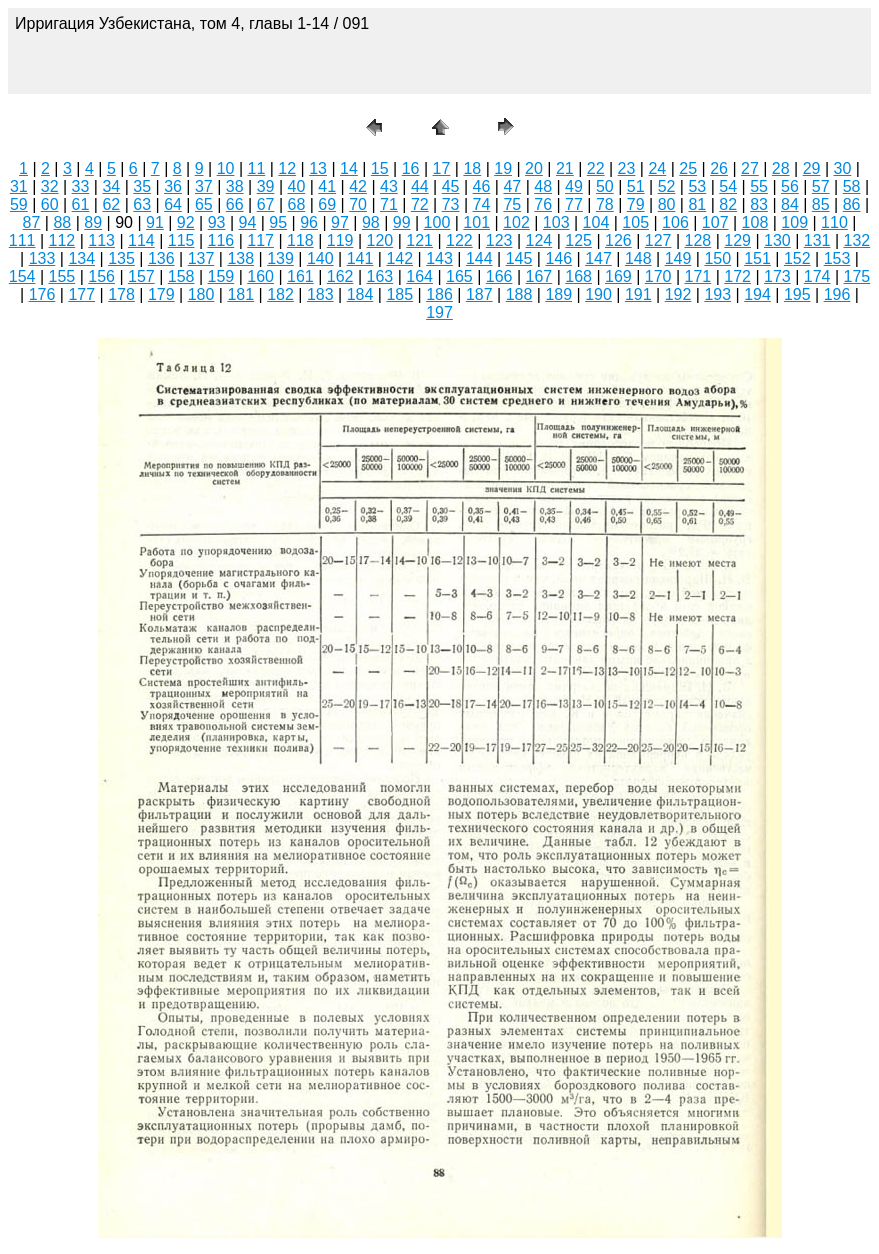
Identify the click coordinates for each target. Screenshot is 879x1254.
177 (81, 294)
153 (837, 258)
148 (638, 258)
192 (678, 294)
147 (598, 258)
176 (42, 294)
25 (688, 168)
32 (50, 186)
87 (32, 222)
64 (173, 204)
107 (715, 222)
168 (578, 276)
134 (81, 258)
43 (389, 186)
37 (204, 186)
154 (22, 276)
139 (280, 258)
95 (278, 222)
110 (834, 222)
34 (111, 186)
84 (790, 204)
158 (181, 276)
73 (451, 204)
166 (499, 276)
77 (574, 204)
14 (349, 168)
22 (596, 168)
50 (605, 186)
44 (420, 186)
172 (737, 276)
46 (482, 186)
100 (437, 222)
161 (300, 276)
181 (240, 294)
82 (728, 204)
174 (817, 276)
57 (821, 186)
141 (360, 258)
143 (439, 258)
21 (565, 168)
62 (111, 204)
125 (578, 240)
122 (459, 240)
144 (479, 258)
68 (297, 204)
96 (309, 222)
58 (852, 186)
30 (843, 168)
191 (638, 294)
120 (380, 240)
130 (777, 240)
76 (543, 204)
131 (817, 240)
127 (658, 240)
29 (812, 168)
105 (635, 222)
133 (42, 258)
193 (717, 294)
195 (797, 294)
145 (519, 258)
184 (360, 294)
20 (534, 168)
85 (821, 204)
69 (327, 204)
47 (512, 186)
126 (618, 240)
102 (516, 222)
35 (142, 186)
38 (235, 186)
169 (618, 276)
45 (451, 186)
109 (794, 222)
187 (479, 294)
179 (161, 294)
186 (439, 294)
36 (173, 186)
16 (411, 168)
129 (737, 240)
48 (543, 186)
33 (81, 186)
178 (121, 294)
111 (22, 240)
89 (93, 222)
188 (519, 294)
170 (658, 276)
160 (260, 276)
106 (675, 222)
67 (266, 204)
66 (235, 204)
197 (439, 312)
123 (499, 240)
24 (657, 168)
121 (419, 240)
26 (719, 168)
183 (320, 294)
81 (697, 204)
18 (472, 168)
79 (636, 204)
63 (142, 204)
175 (857, 276)
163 (380, 276)
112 (62, 240)
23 (627, 168)
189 (558, 294)
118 (300, 240)
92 (186, 222)
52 (667, 186)
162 (340, 276)
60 (50, 204)
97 (340, 222)
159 (221, 276)
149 (678, 258)
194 (757, 294)
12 (287, 168)
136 (161, 258)
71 (389, 204)
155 (62, 276)
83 (759, 204)
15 (380, 168)
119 (340, 240)
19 (503, 168)
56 (790, 186)
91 (155, 222)
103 (556, 222)
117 (260, 240)
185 (399, 294)
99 (402, 222)
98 (371, 222)
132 (857, 240)
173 (777, 276)
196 (837, 294)
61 (81, 204)
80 (667, 204)
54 (728, 186)
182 (280, 294)
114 (141, 240)
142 (399, 258)
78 (605, 204)
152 (797, 258)
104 (596, 222)
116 (221, 240)
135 (121, 258)
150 (717, 258)
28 (781, 168)
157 (141, 276)
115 (181, 240)
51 (636, 186)
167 (539, 276)
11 (256, 168)
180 (201, 294)
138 (240, 258)
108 (755, 222)
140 (320, 258)
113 (101, 240)
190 (598, 294)
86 (852, 204)
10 (226, 168)
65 (204, 204)
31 (19, 186)
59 (19, 204)
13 (318, 168)
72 (420, 204)
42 (358, 186)
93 (217, 222)
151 (757, 258)
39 (266, 186)
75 (512, 204)
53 (697, 186)
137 (201, 258)
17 (442, 168)
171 (698, 276)
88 (62, 222)
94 (248, 222)
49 (574, 186)
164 (419, 276)
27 (750, 168)
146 (558, 258)
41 (327, 186)
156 (101, 276)
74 (482, 204)
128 (698, 240)
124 (539, 240)
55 (759, 186)
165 (459, 276)
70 (358, 204)
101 (476, 222)
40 (297, 186)
